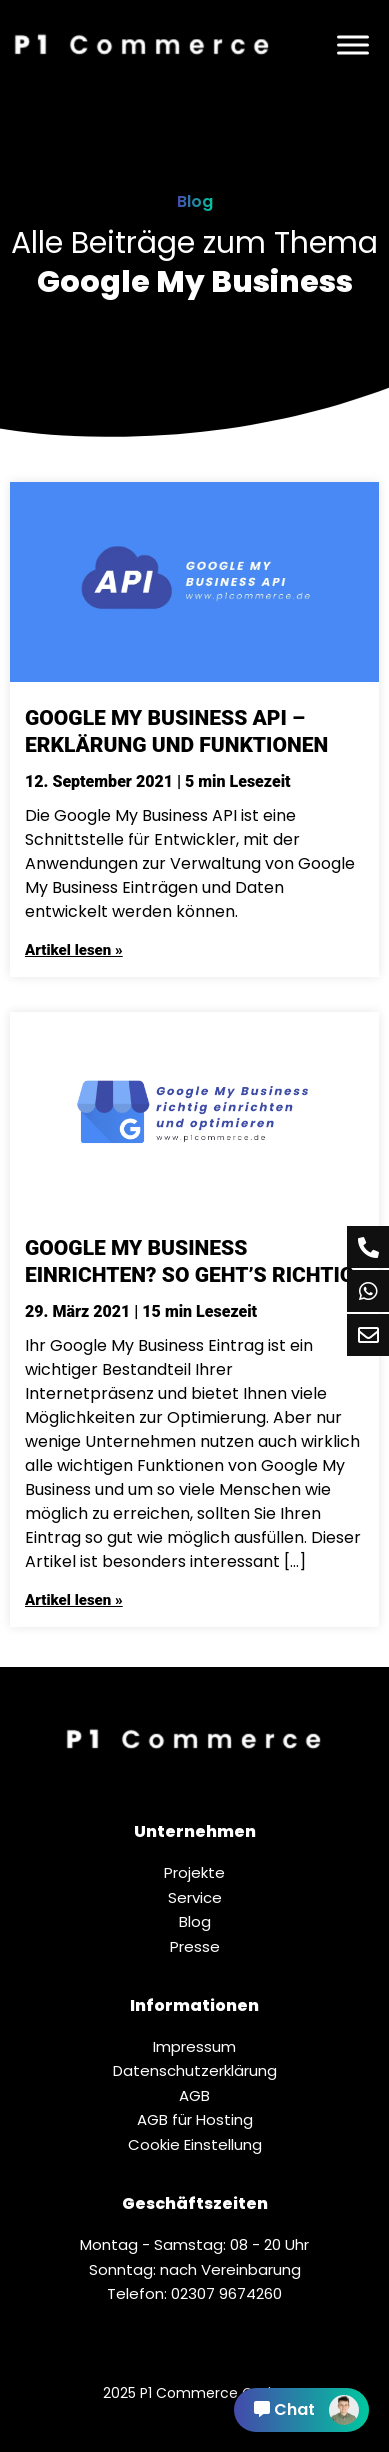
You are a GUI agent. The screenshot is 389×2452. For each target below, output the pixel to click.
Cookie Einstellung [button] (195, 2145)
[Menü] (353, 44)
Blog (195, 201)
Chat (306, 2410)
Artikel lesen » (74, 950)
